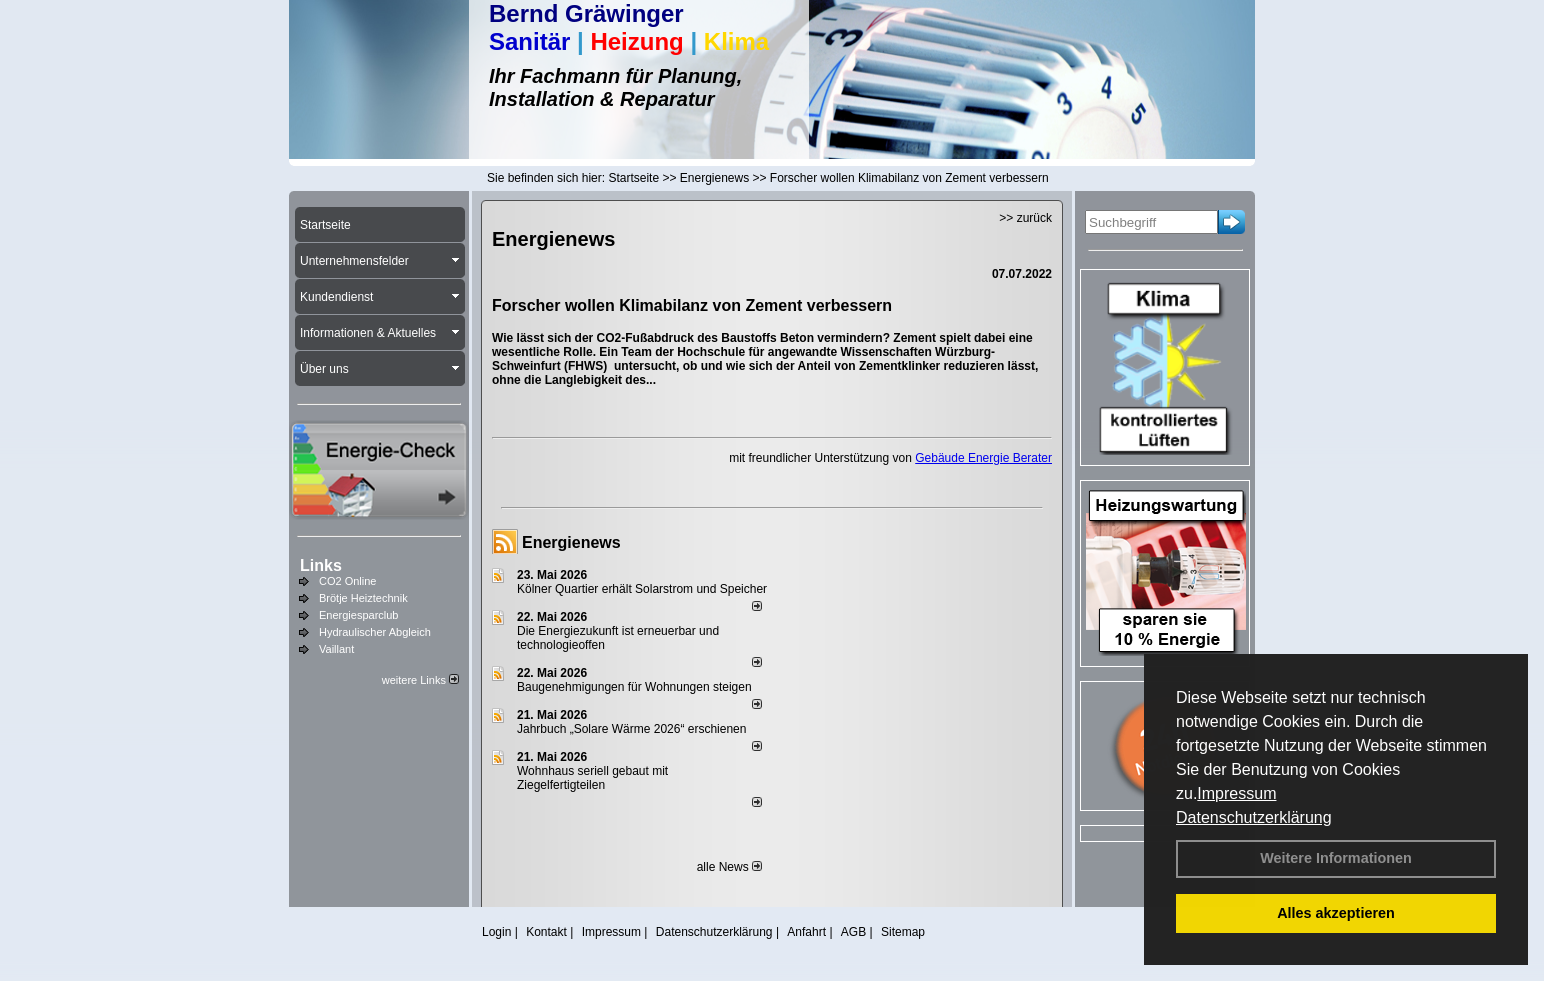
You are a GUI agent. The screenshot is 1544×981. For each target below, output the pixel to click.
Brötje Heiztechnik (363, 598)
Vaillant (336, 649)
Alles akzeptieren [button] (1336, 913)
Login (496, 932)
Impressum (1236, 793)
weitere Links (420, 680)
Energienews (571, 542)
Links (321, 565)
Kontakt (546, 932)
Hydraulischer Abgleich (375, 632)
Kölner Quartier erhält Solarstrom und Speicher (642, 589)
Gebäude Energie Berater (983, 458)
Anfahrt (806, 932)
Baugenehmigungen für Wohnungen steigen (634, 687)
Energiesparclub (359, 615)
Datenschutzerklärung (1254, 817)
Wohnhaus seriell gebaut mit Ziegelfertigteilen (592, 778)
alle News (729, 867)
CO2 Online (347, 581)
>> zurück (1025, 218)
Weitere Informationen (1336, 858)
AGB (853, 932)
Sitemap (903, 932)
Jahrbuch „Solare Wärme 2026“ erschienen (631, 729)
